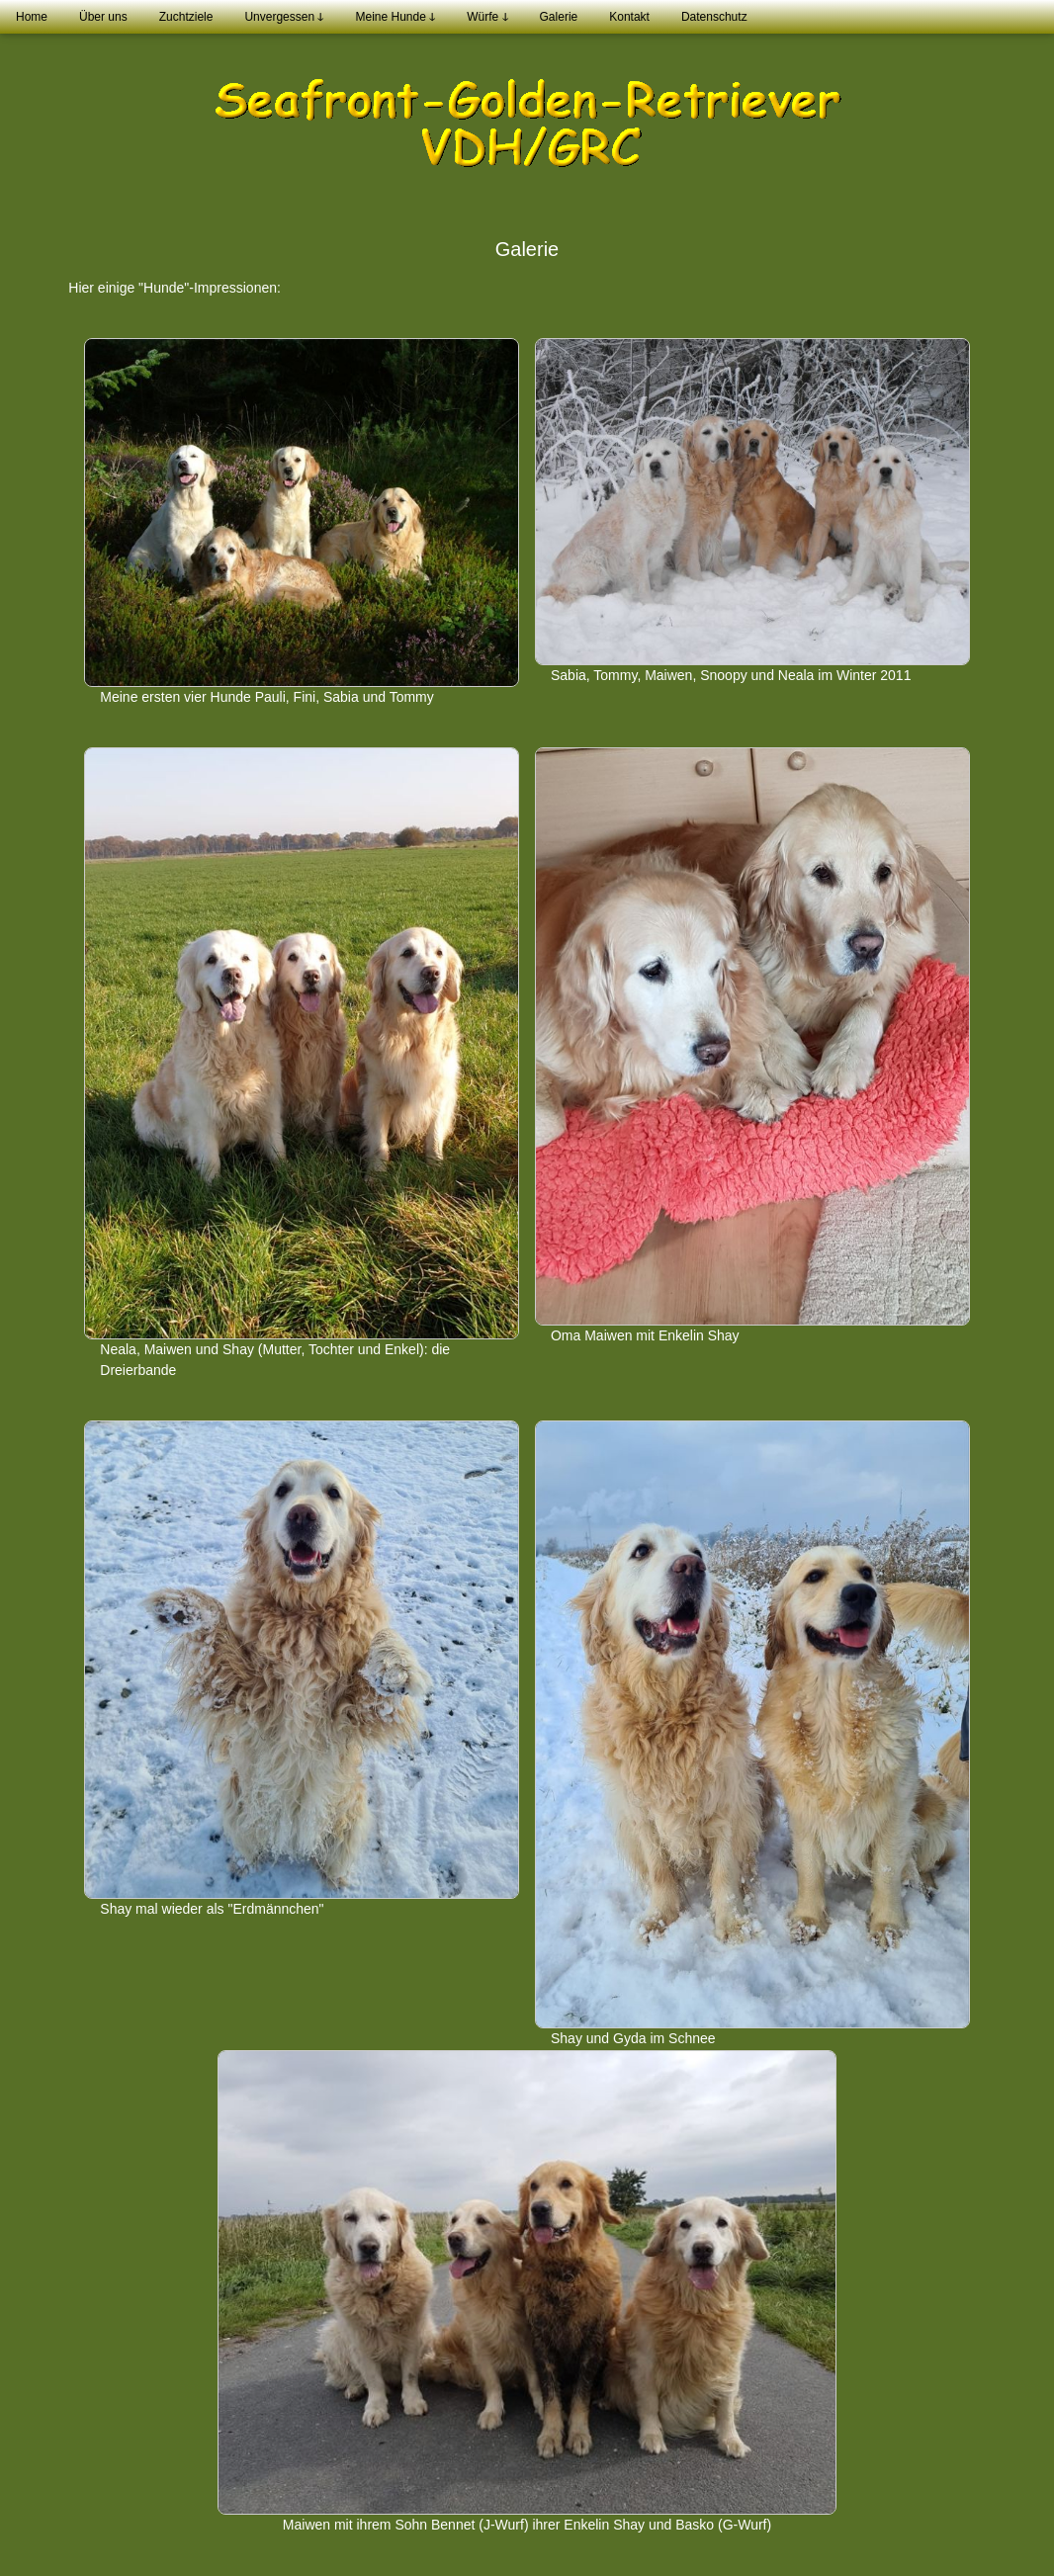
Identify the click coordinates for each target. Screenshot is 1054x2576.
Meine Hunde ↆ (395, 17)
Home (31, 17)
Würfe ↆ (487, 17)
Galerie (559, 17)
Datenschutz (714, 17)
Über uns (103, 17)
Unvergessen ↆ (283, 17)
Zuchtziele (186, 17)
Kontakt (629, 17)
